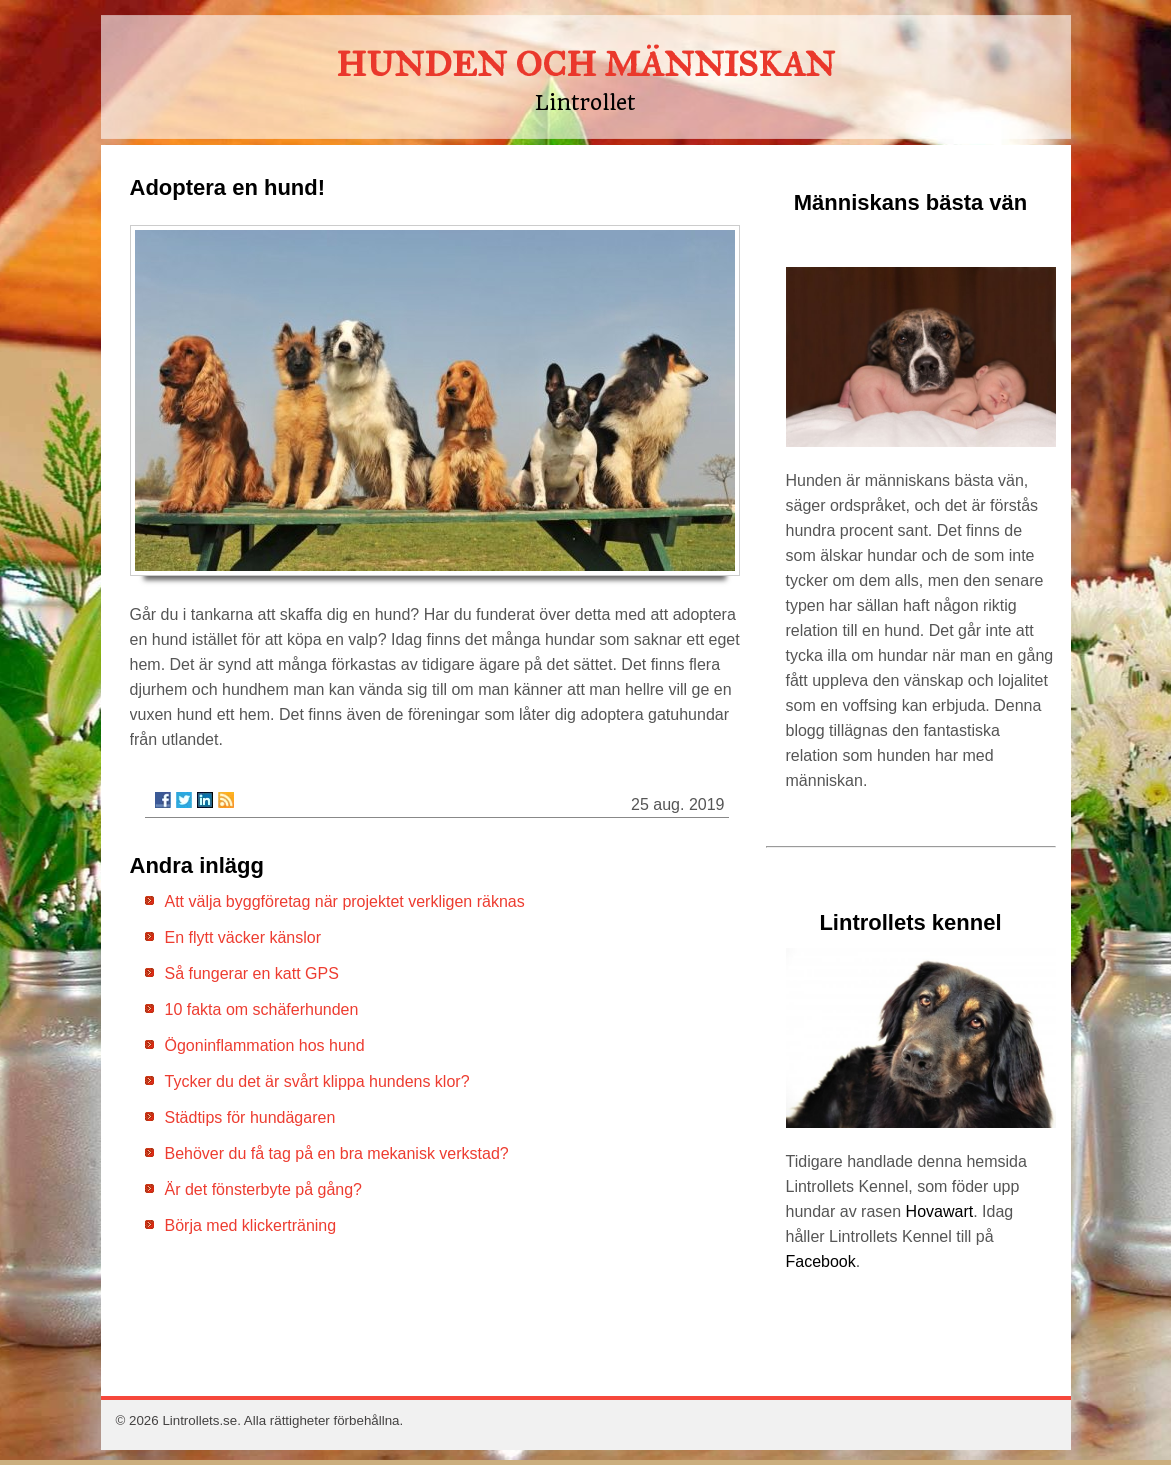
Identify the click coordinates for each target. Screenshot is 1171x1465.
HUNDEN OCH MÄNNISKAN (585, 64)
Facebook (821, 1261)
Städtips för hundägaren (250, 1117)
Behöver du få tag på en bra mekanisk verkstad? (337, 1153)
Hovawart (940, 1211)
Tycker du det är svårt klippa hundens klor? (317, 1081)
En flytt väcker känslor (243, 937)
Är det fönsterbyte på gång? (263, 1189)
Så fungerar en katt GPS (252, 973)
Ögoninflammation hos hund (265, 1045)
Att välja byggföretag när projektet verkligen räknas (345, 901)
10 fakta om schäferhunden (262, 1009)
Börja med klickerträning (251, 1225)
